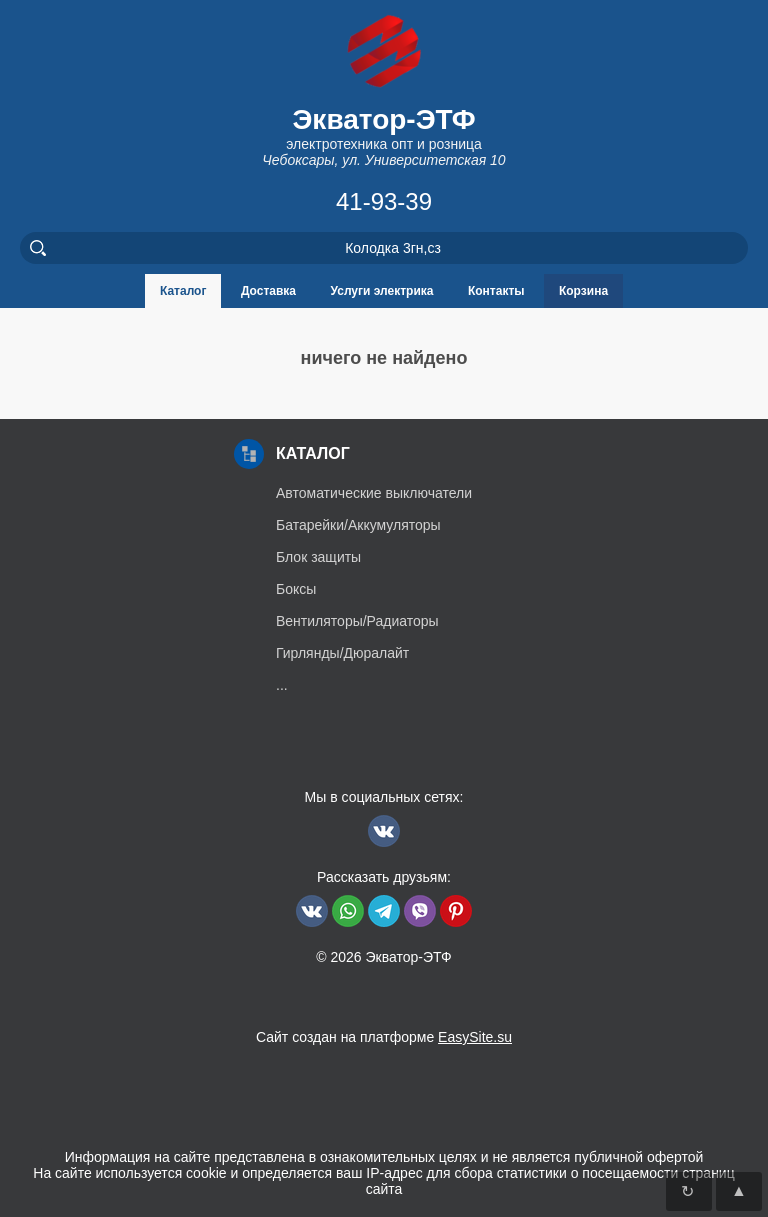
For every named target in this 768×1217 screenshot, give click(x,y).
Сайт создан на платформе (384, 1037)
